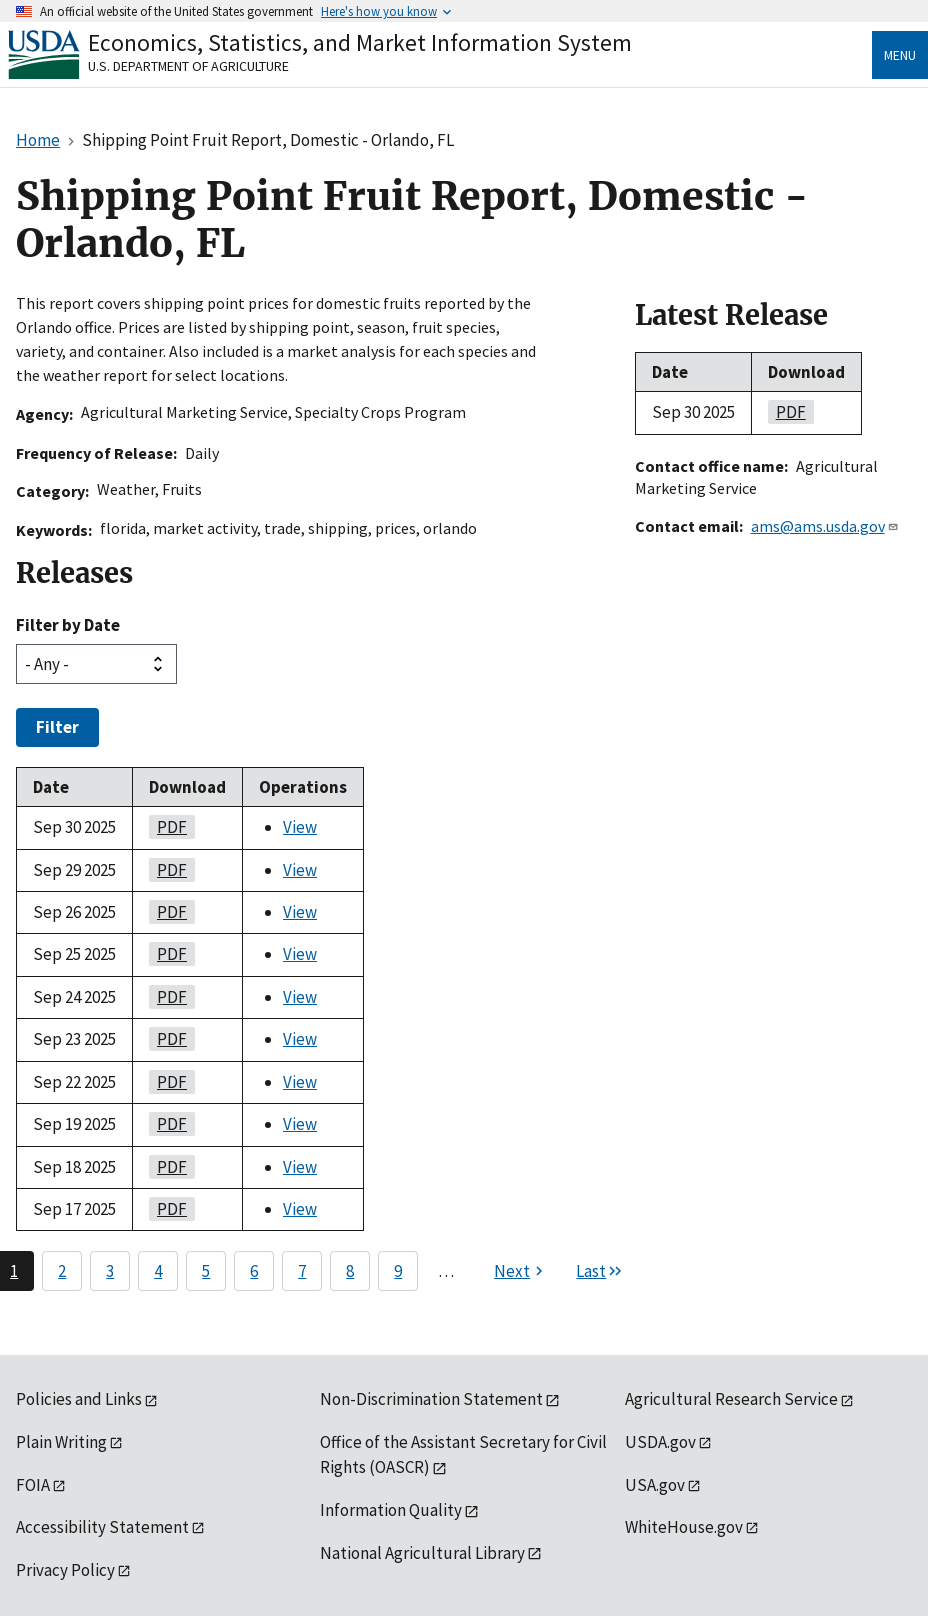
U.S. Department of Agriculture (188, 66)
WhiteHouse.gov (684, 1527)
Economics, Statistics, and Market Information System (360, 42)
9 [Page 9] (398, 1271)
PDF (168, 827)
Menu (900, 55)
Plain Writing (61, 1442)
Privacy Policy (65, 1570)
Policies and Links (79, 1399)
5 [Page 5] (206, 1271)
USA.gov (655, 1485)
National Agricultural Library (422, 1553)
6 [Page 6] (254, 1271)
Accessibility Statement (102, 1527)
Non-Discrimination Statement (431, 1399)
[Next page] (521, 1271)
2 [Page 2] (62, 1271)
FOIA (33, 1485)
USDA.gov (660, 1442)
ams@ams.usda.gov (825, 526)
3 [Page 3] (110, 1271)
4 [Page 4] (158, 1271)
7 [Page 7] (302, 1271)
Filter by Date (68, 625)
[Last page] (600, 1271)
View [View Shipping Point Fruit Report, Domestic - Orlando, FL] (300, 827)
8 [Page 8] (350, 1271)
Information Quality (391, 1510)
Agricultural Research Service (731, 1399)
